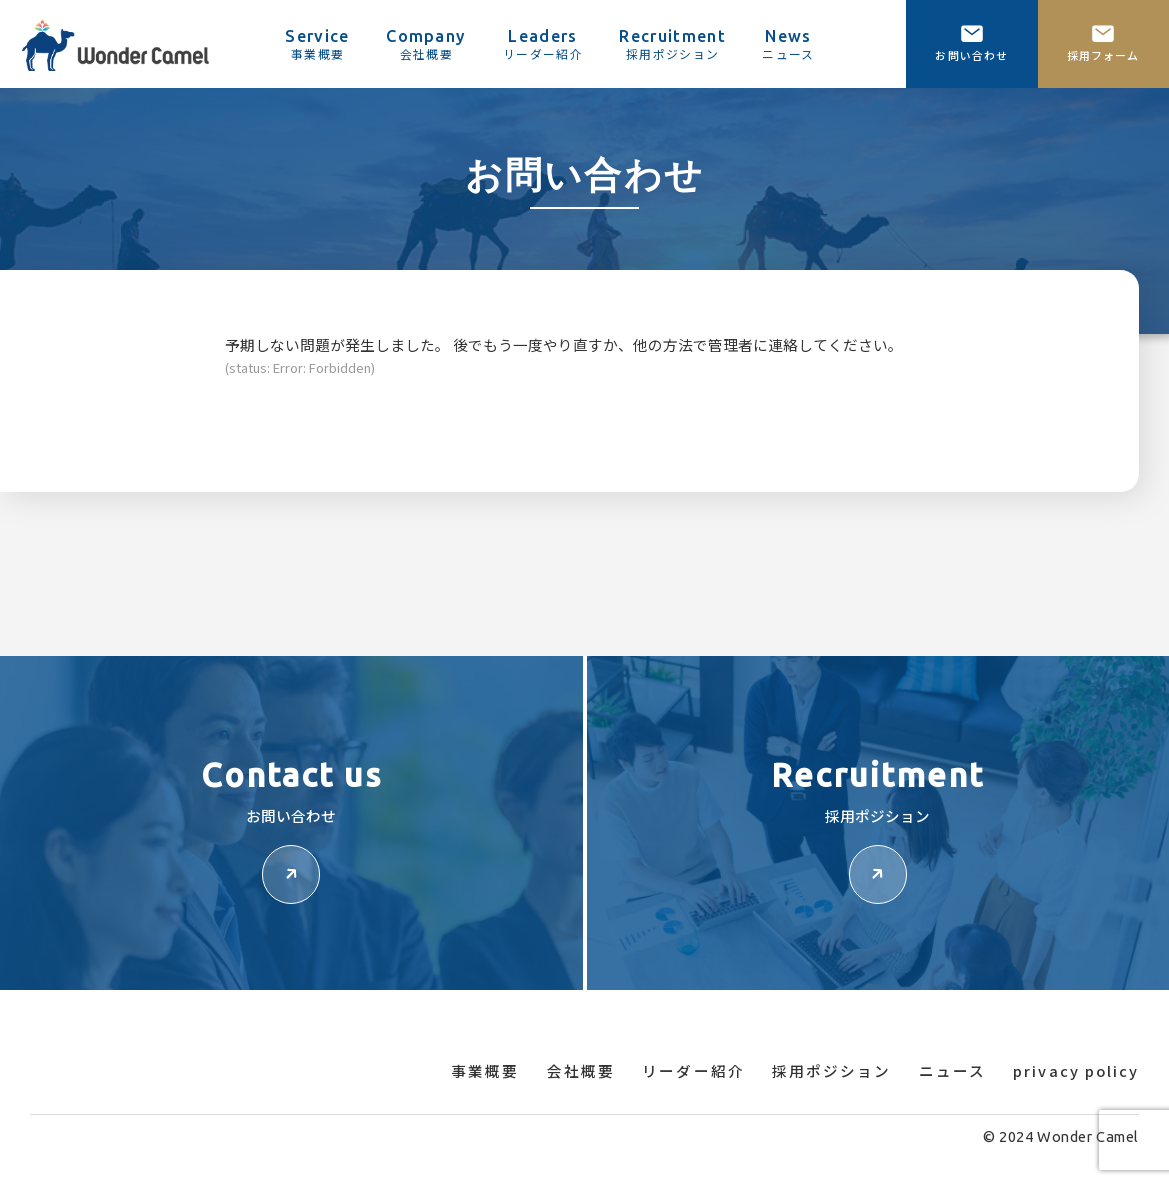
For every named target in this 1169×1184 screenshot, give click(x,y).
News (788, 44)
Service (317, 44)
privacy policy (1076, 1070)
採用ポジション (831, 1070)
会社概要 (581, 1070)
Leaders (543, 44)
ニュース (952, 1070)
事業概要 (485, 1070)
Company (426, 44)
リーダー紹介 (693, 1070)
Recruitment (672, 44)
